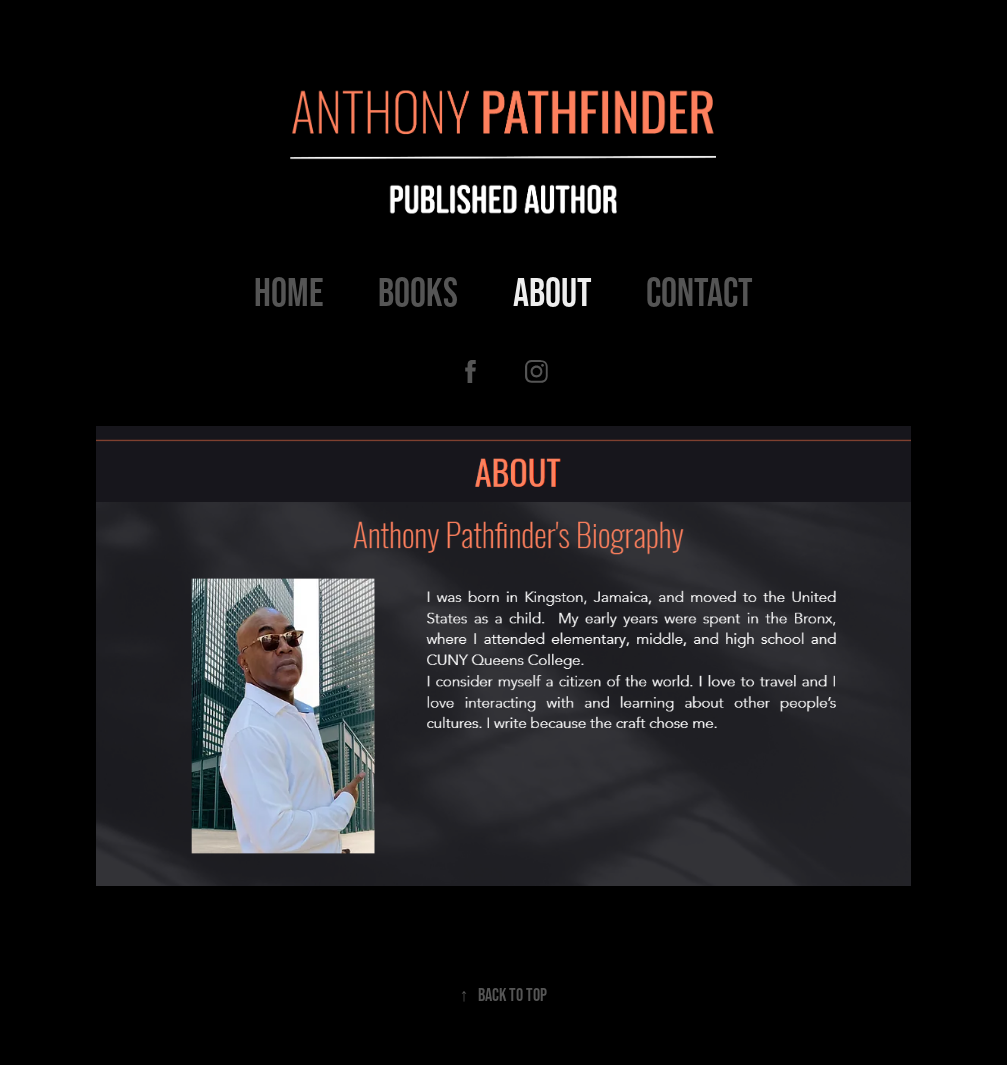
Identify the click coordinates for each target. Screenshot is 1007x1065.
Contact (699, 292)
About (552, 292)
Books (418, 292)
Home (289, 292)
